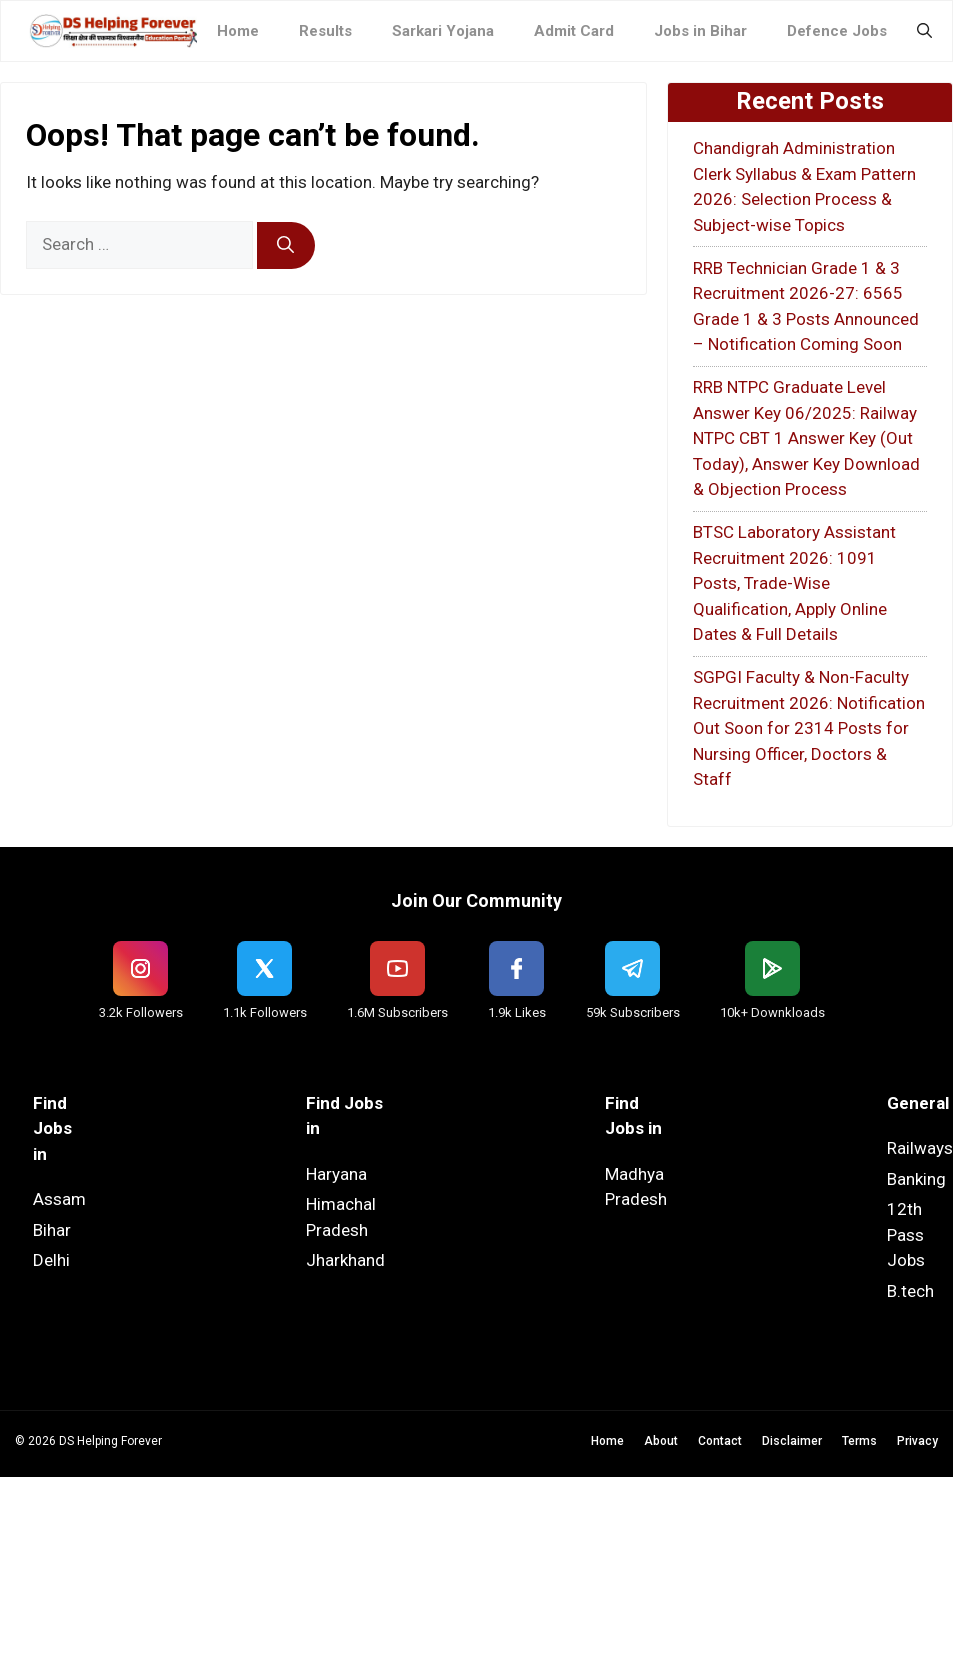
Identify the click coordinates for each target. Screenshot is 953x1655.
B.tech (910, 1291)
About (661, 1441)
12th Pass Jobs (906, 1234)
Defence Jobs (837, 31)
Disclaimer (792, 1441)
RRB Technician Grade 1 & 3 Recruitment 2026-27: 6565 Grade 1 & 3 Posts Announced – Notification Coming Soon (806, 306)
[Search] (286, 246)
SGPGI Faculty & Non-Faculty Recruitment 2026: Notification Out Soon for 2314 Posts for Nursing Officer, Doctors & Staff (809, 728)
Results (325, 31)
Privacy (917, 1441)
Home (238, 31)
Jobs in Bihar (700, 31)
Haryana (336, 1174)
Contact (720, 1441)
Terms (859, 1441)
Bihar (52, 1230)
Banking (916, 1179)
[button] (924, 31)
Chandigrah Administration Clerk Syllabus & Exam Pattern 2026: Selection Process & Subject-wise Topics (804, 186)
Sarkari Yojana (443, 31)
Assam (59, 1199)
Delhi (51, 1260)
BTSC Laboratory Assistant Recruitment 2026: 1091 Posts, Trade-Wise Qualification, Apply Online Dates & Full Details (794, 583)
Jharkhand (345, 1260)
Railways (920, 1148)
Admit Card (574, 31)
